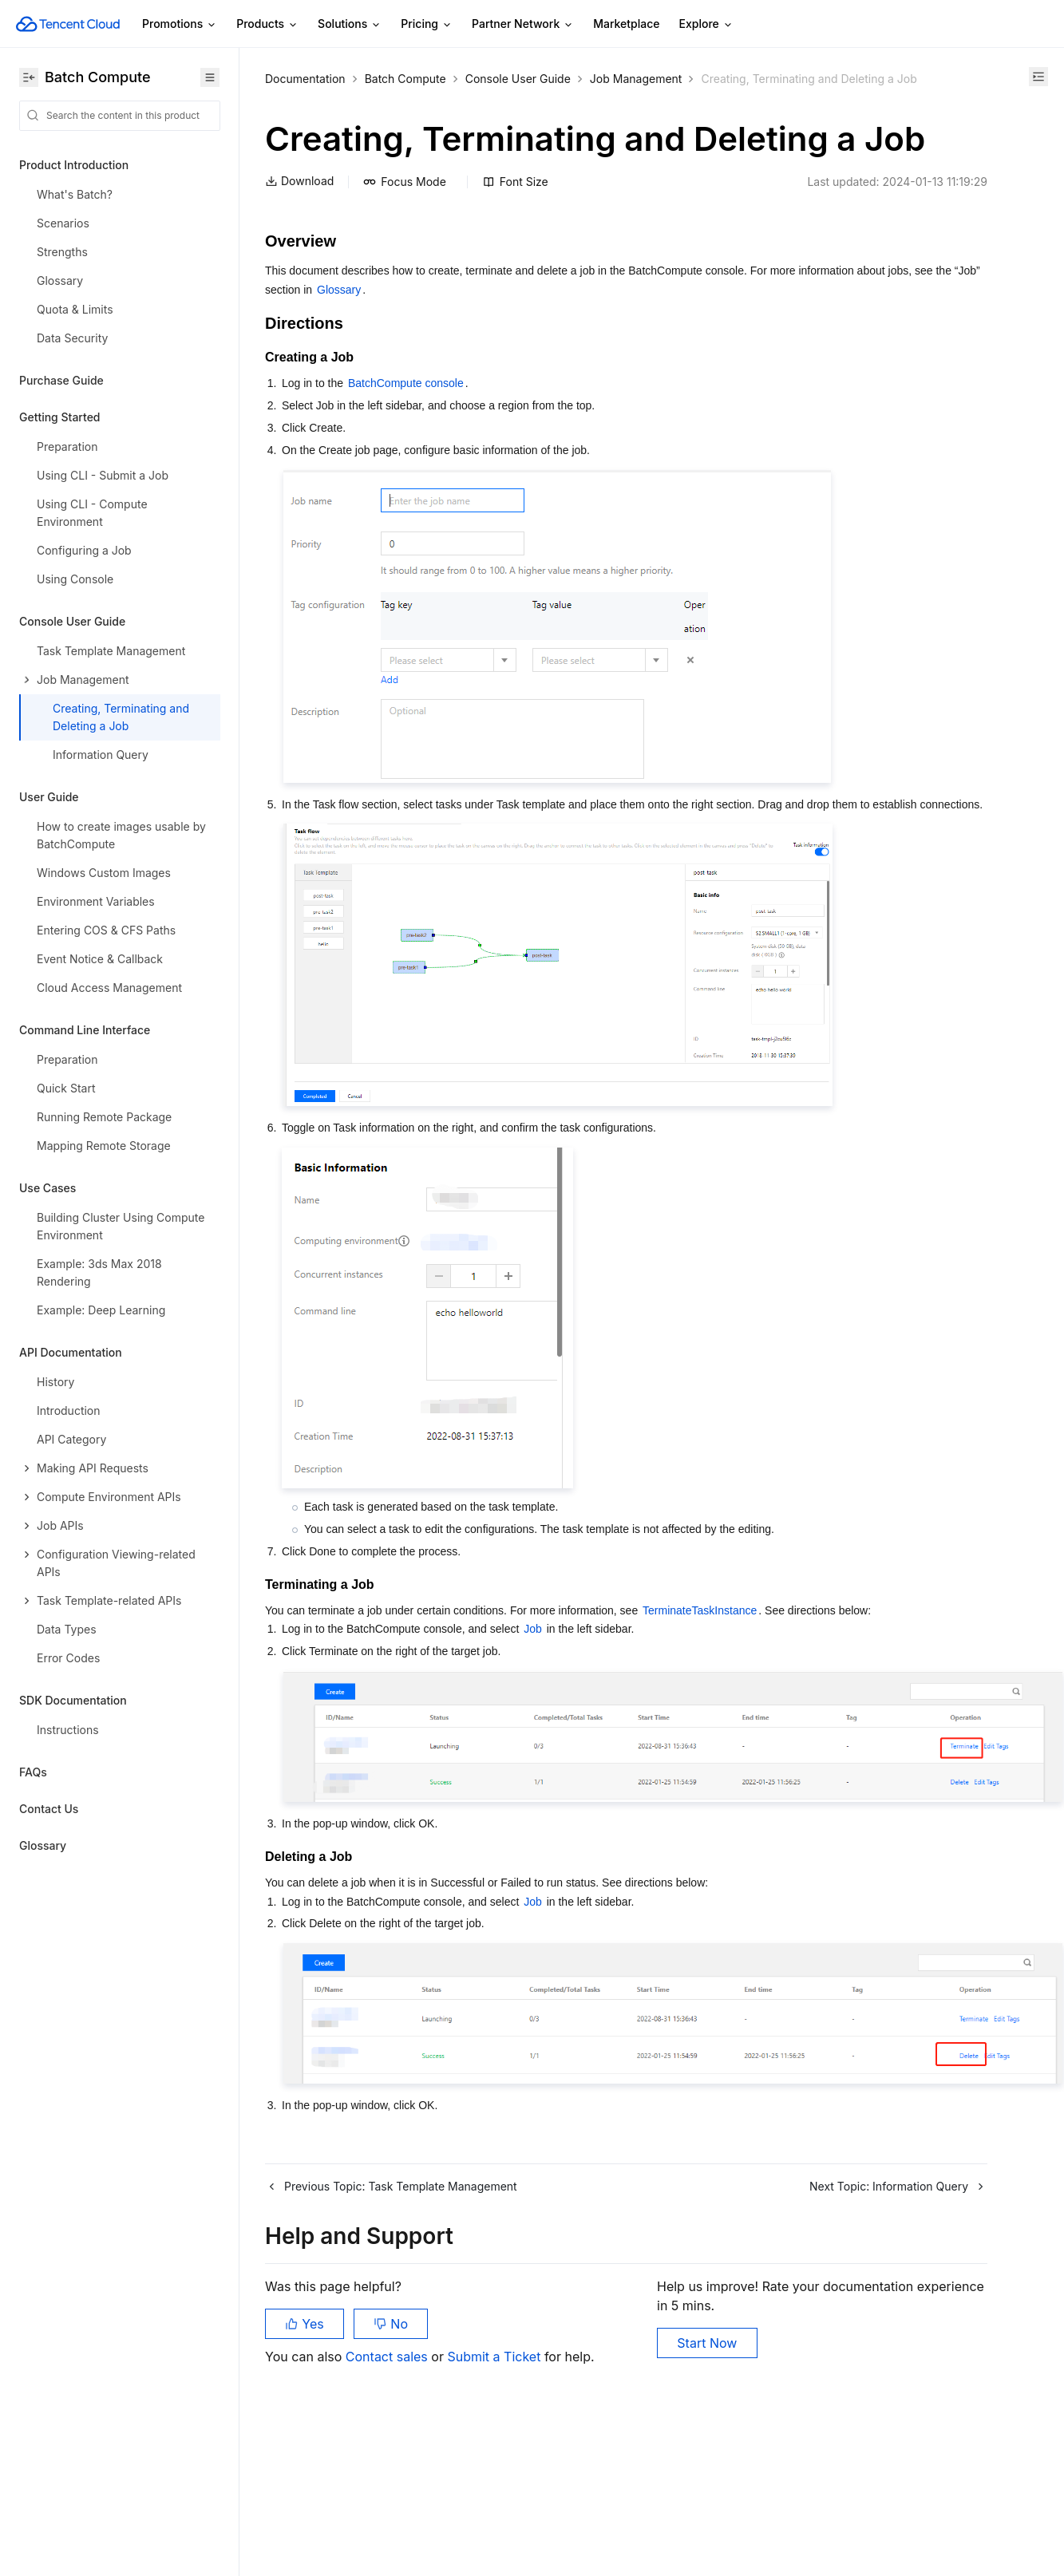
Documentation (305, 78)
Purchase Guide (61, 380)
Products (267, 24)
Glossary (42, 1845)
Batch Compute (405, 78)
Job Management (636, 78)
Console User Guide (518, 78)
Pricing (427, 24)
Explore (706, 24)
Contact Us (48, 1808)
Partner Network (523, 24)
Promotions (179, 24)
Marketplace (626, 23)
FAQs (33, 1772)
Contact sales (388, 2496)
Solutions (350, 24)
